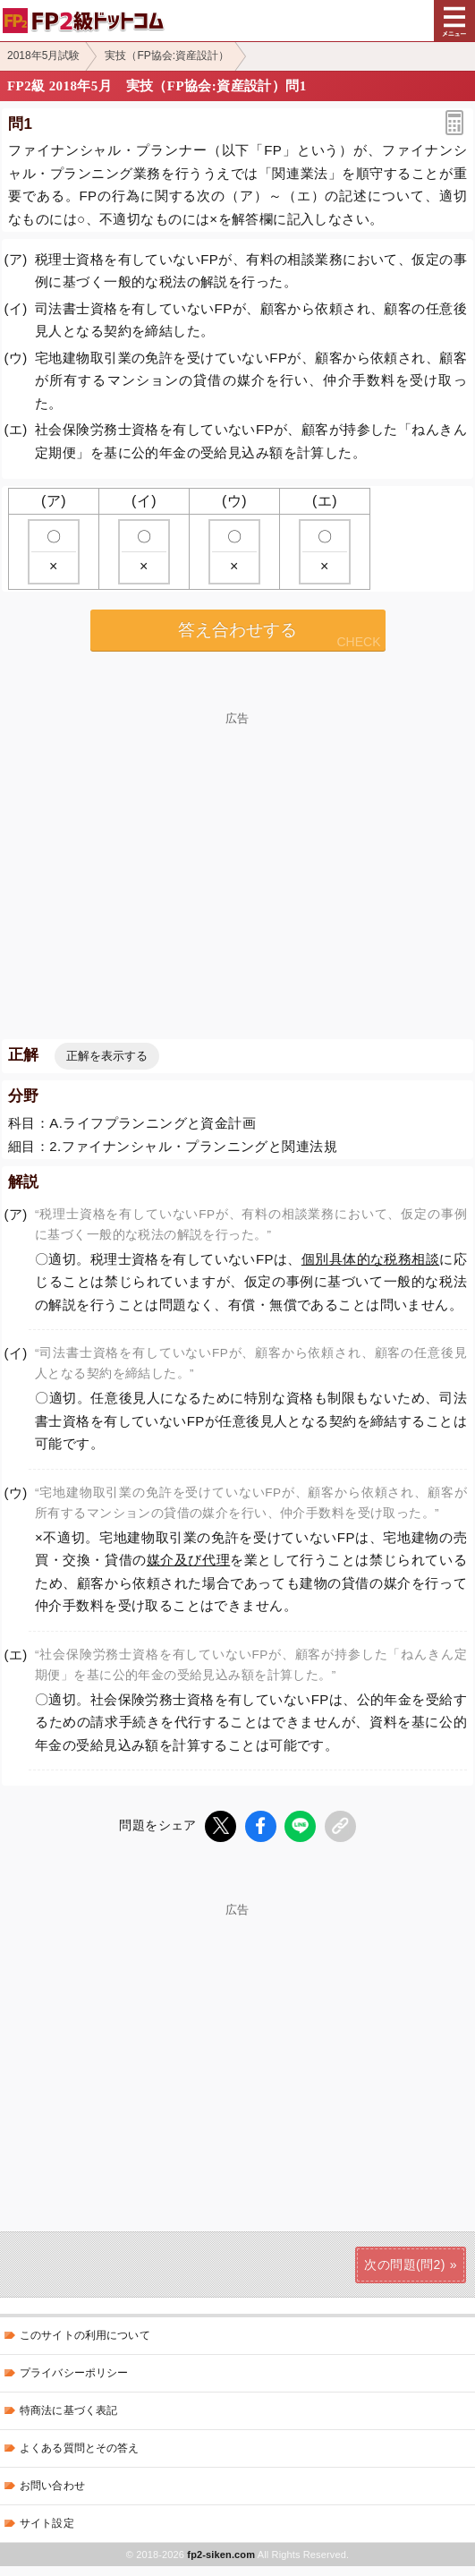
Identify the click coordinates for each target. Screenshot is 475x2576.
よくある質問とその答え (80, 2448)
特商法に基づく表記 (68, 2410)
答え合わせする (237, 629)
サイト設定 (47, 2523)
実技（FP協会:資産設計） (167, 55)
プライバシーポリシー (74, 2373)
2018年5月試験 (43, 55)
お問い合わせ (52, 2485)
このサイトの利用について (85, 2335)
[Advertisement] (238, 849)
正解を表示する (107, 1055)
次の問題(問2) (404, 2263)
